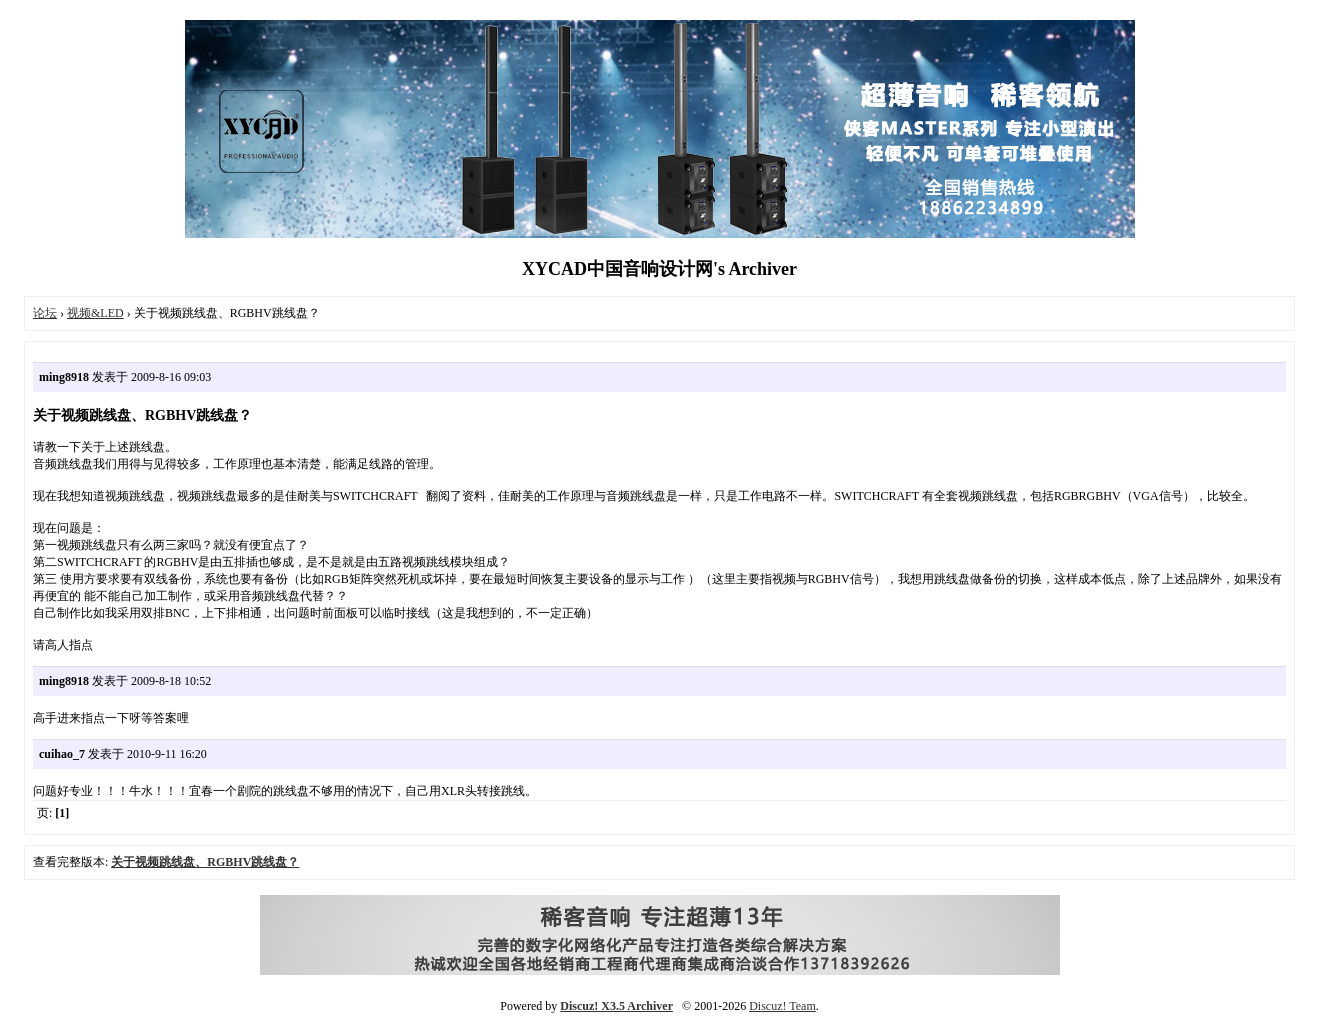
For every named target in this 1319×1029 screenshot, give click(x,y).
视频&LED (95, 313)
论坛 (45, 313)
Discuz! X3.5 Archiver (616, 1006)
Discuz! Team (782, 1006)
